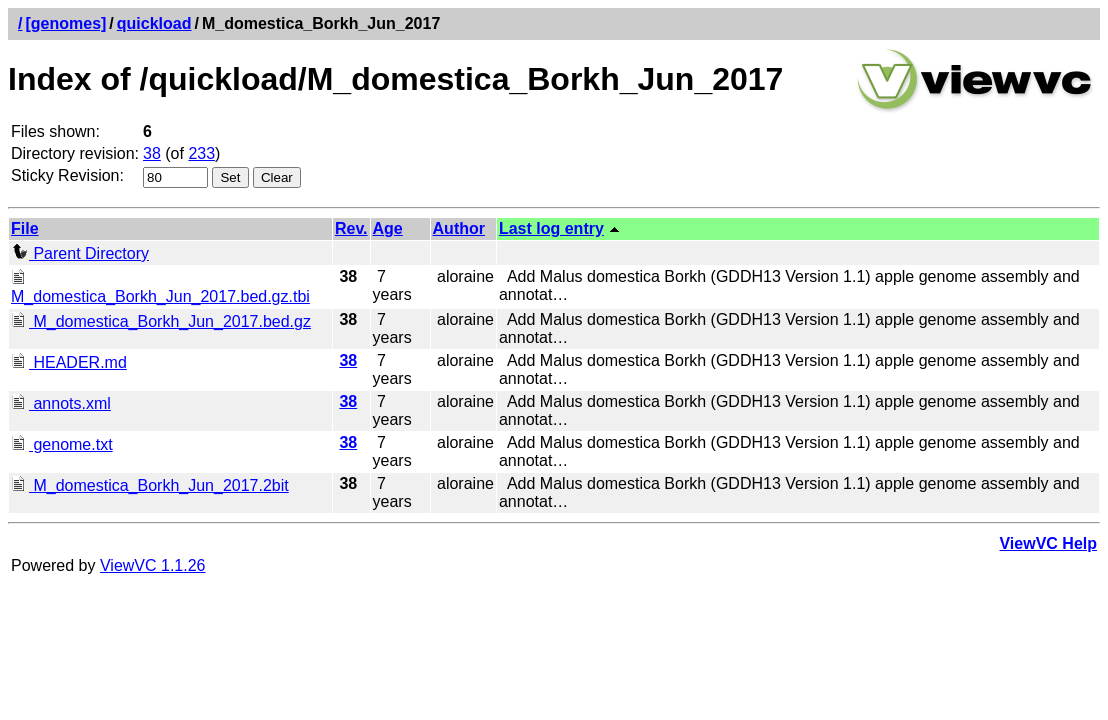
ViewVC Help (1048, 543)
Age (388, 228)
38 (152, 153)
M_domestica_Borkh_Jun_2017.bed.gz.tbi (160, 287)
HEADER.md (69, 362)
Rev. (351, 228)
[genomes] (65, 23)
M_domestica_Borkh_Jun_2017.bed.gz (161, 321)
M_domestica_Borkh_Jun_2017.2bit (150, 485)
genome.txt (62, 444)
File (25, 228)
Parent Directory (80, 253)
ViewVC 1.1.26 (153, 565)
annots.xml (61, 403)
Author (459, 228)
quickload (154, 23)
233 (201, 153)
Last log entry (551, 228)
